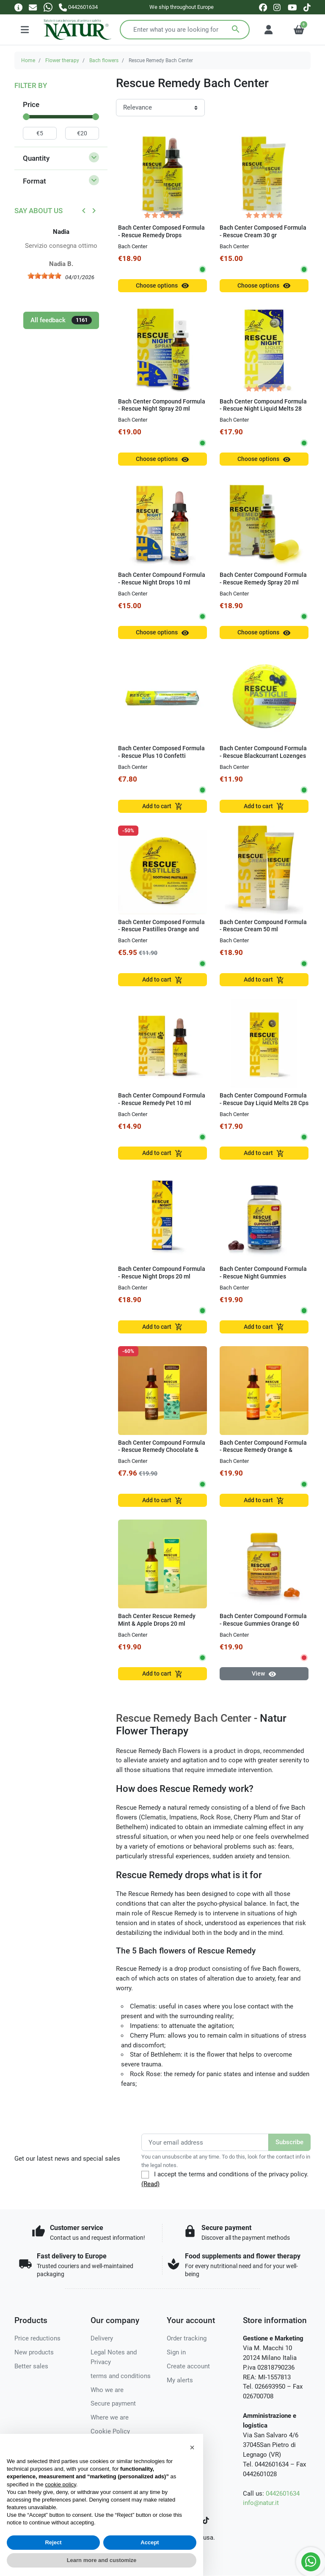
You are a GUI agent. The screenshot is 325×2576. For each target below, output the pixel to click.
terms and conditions (121, 2376)
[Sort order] (160, 107)
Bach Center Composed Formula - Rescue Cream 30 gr (263, 231)
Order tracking (187, 2338)
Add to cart (162, 806)
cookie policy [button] (60, 2484)
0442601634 (283, 2493)
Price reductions (37, 2338)
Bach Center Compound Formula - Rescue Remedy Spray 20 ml (263, 578)
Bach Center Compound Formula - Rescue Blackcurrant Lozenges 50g (263, 756)
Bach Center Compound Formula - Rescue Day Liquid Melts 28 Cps (264, 1099)
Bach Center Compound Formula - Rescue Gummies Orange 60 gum (263, 1624)
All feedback (61, 320)
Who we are (107, 2390)
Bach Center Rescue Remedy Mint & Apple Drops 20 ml (157, 1620)
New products (34, 2352)
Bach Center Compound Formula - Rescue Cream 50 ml (263, 926)
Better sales (31, 2366)
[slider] (26, 116)
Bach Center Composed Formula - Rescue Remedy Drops (161, 231)
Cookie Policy (110, 2431)
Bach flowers (103, 60)
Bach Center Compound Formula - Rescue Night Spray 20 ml (161, 405)
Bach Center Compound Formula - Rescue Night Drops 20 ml (161, 1272)
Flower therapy (62, 60)
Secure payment (113, 2403)
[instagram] (277, 7)
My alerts (180, 2380)
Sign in (176, 2352)
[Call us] (78, 7)
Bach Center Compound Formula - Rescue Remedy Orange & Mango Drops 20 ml (263, 1450)
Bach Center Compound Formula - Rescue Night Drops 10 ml (161, 578)
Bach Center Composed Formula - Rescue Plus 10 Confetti (161, 752)
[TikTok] (206, 2520)
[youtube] (292, 7)
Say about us (38, 210)
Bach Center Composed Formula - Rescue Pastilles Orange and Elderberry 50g (161, 930)
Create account (188, 2366)
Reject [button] (53, 2542)
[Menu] (24, 30)
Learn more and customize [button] (102, 2560)
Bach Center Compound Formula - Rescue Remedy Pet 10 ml (161, 1099)
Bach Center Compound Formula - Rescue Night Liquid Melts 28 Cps (263, 409)
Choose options (162, 286)
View (264, 1674)
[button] (192, 2447)
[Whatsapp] (48, 7)
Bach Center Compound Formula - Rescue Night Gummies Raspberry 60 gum (263, 1276)
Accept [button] (149, 2542)
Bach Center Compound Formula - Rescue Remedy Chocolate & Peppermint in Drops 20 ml (161, 1450)
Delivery (102, 2338)
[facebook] (263, 7)
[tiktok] (307, 7)
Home (28, 60)
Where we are (110, 2417)
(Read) (150, 2184)
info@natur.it (261, 2503)
